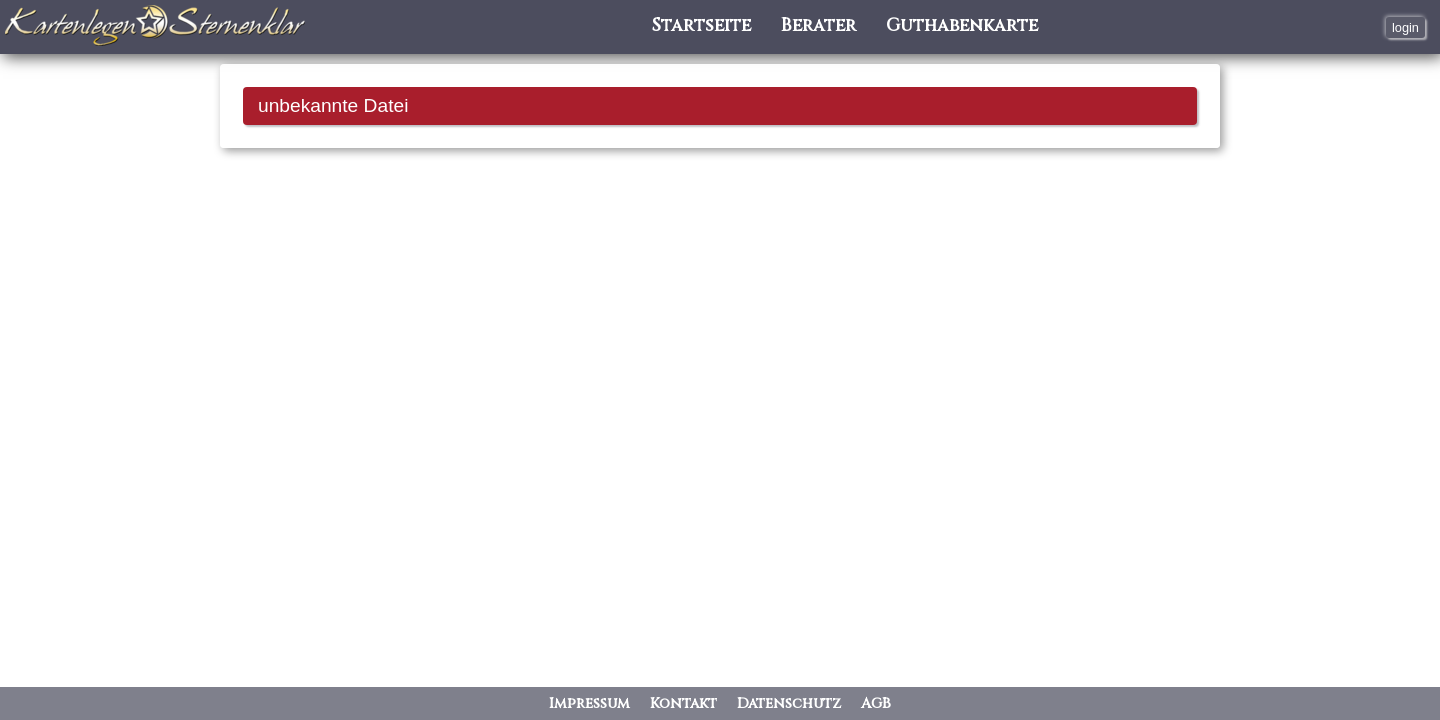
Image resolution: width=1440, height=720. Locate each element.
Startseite (701, 27)
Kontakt (683, 703)
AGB (876, 703)
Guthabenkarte (962, 27)
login (1405, 27)
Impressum (589, 703)
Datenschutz (789, 703)
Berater (818, 27)
